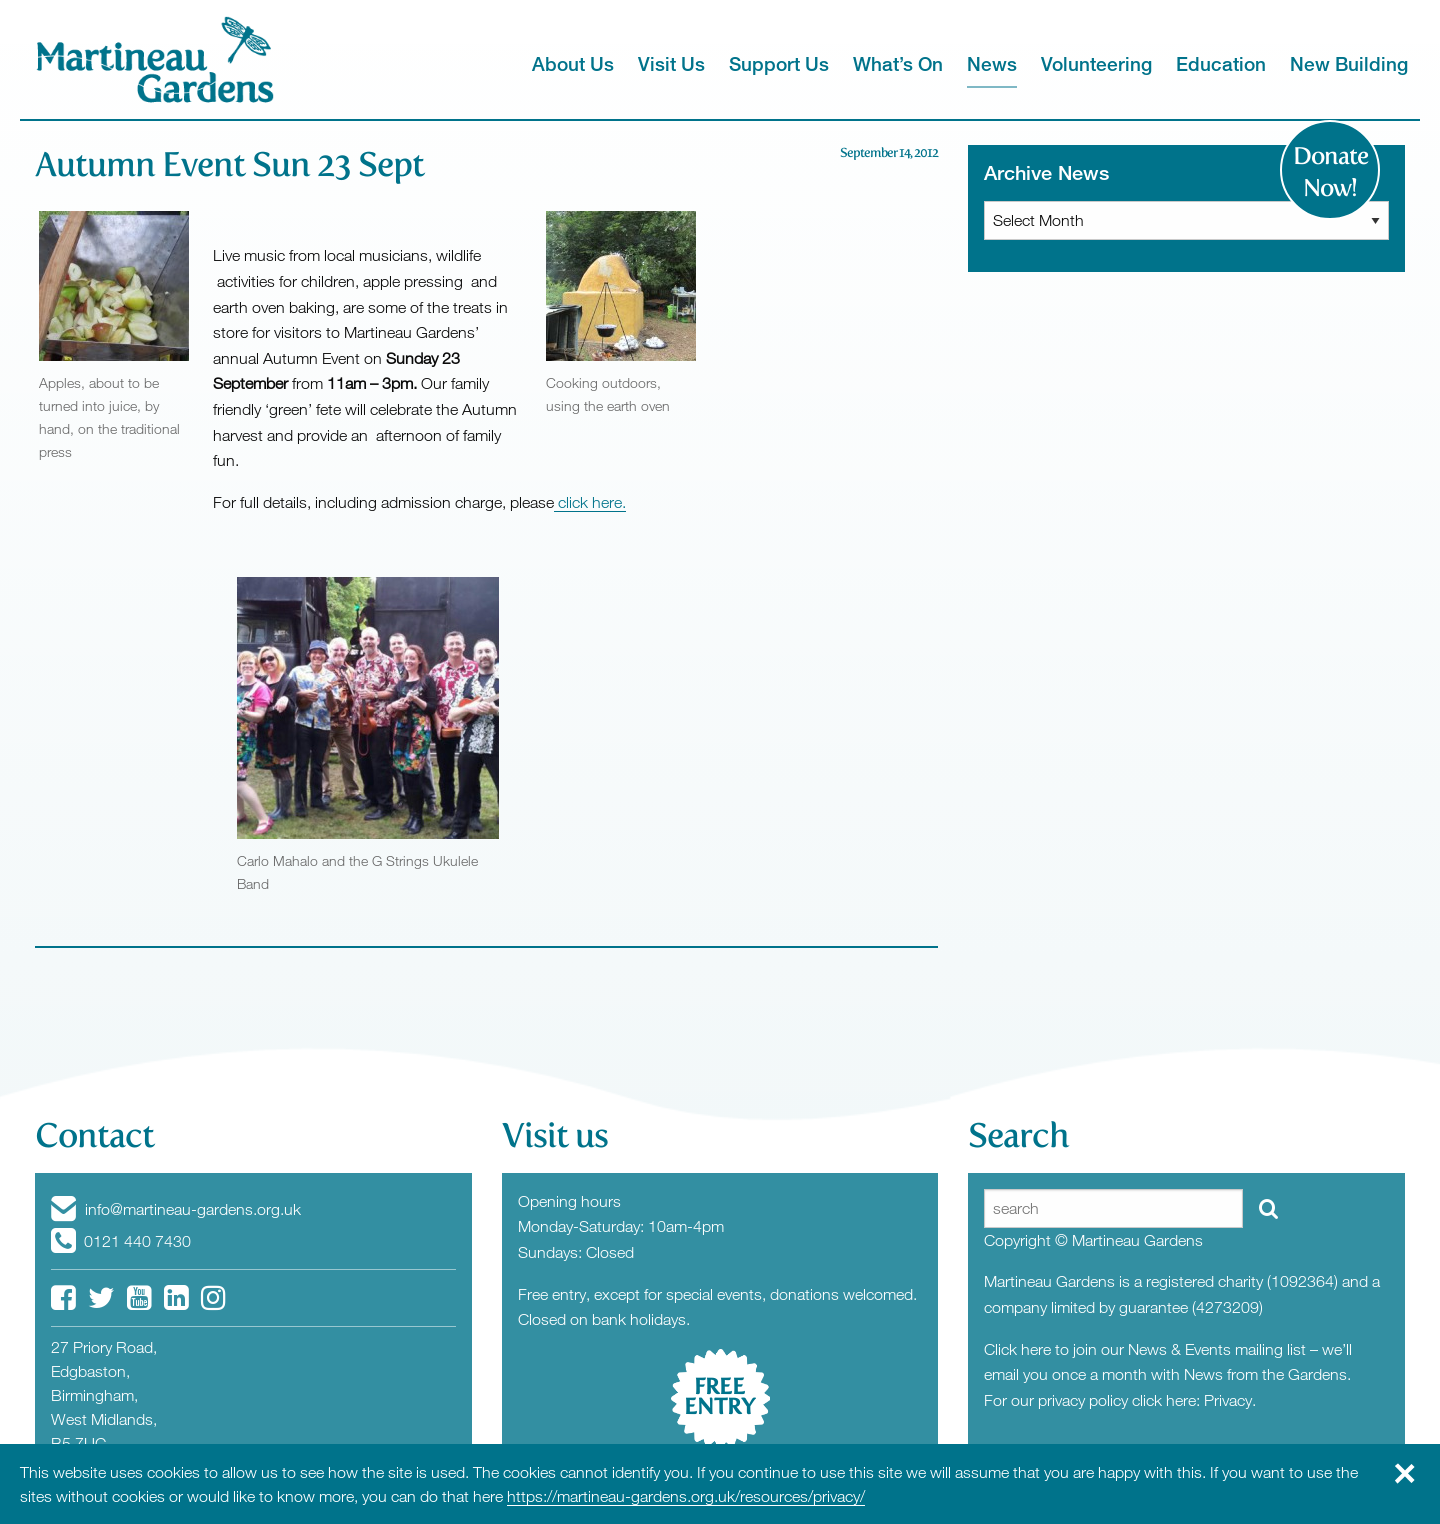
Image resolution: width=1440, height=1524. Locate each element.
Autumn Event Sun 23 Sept (229, 164)
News (992, 63)
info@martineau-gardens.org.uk (176, 1209)
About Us (573, 63)
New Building (1349, 63)
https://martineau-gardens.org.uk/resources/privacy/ (686, 1496)
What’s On (898, 63)
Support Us (779, 63)
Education (1221, 63)
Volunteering (1096, 63)
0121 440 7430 (121, 1241)
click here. (590, 502)
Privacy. (1230, 1400)
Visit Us (671, 63)
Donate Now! (1330, 172)
